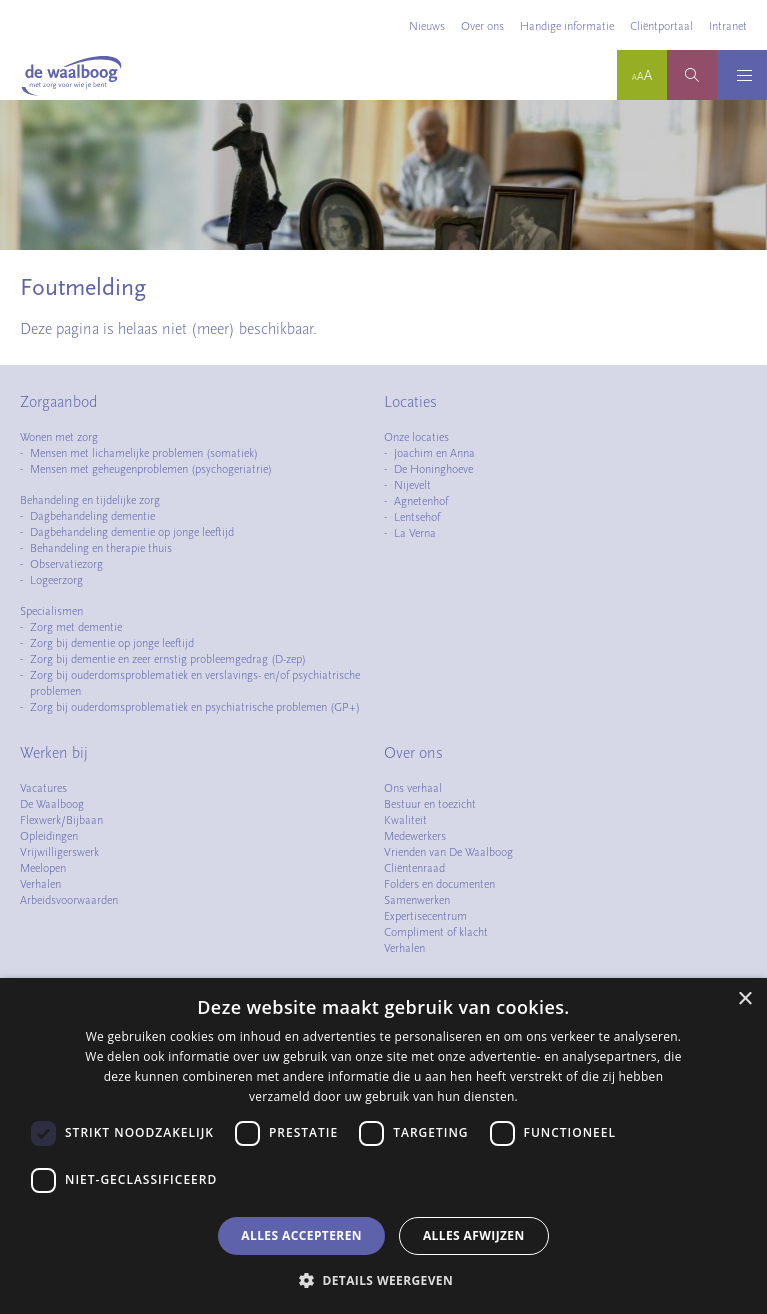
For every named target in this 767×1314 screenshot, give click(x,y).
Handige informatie (567, 26)
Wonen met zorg (59, 437)
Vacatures (43, 788)
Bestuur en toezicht (430, 804)
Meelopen (43, 868)
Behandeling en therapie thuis (101, 548)
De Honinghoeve (433, 469)
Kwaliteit (405, 820)
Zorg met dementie (76, 627)
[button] (383, 1280)
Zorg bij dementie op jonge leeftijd (112, 643)
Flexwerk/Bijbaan (61, 820)
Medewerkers (415, 836)
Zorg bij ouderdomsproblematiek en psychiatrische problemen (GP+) (195, 707)
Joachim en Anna (434, 453)
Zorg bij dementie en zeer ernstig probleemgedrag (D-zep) (168, 659)
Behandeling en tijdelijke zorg (90, 500)
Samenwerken (417, 900)
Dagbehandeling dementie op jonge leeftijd (132, 532)
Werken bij (54, 753)
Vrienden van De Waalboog (448, 852)
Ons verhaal (413, 788)
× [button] (744, 999)
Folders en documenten (439, 884)
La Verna (415, 533)
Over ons (482, 26)
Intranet (728, 26)
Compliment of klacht (436, 932)
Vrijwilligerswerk (59, 852)
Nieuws (427, 26)
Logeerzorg (56, 580)
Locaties (410, 402)
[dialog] (383, 1146)
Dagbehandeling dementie (92, 516)
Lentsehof (417, 517)
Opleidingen (49, 836)
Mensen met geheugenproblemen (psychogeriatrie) (151, 469)
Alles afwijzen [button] (474, 1235)
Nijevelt (412, 485)
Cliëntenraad (414, 868)
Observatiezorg (66, 564)
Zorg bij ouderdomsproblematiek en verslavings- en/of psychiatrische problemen (195, 683)
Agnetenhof (421, 501)
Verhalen (40, 884)
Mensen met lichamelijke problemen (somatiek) (144, 453)
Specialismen (51, 611)
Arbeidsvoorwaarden (69, 900)
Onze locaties (416, 437)
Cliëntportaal (661, 26)
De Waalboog (52, 804)
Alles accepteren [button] (301, 1235)
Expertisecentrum (425, 916)
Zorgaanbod (58, 402)
